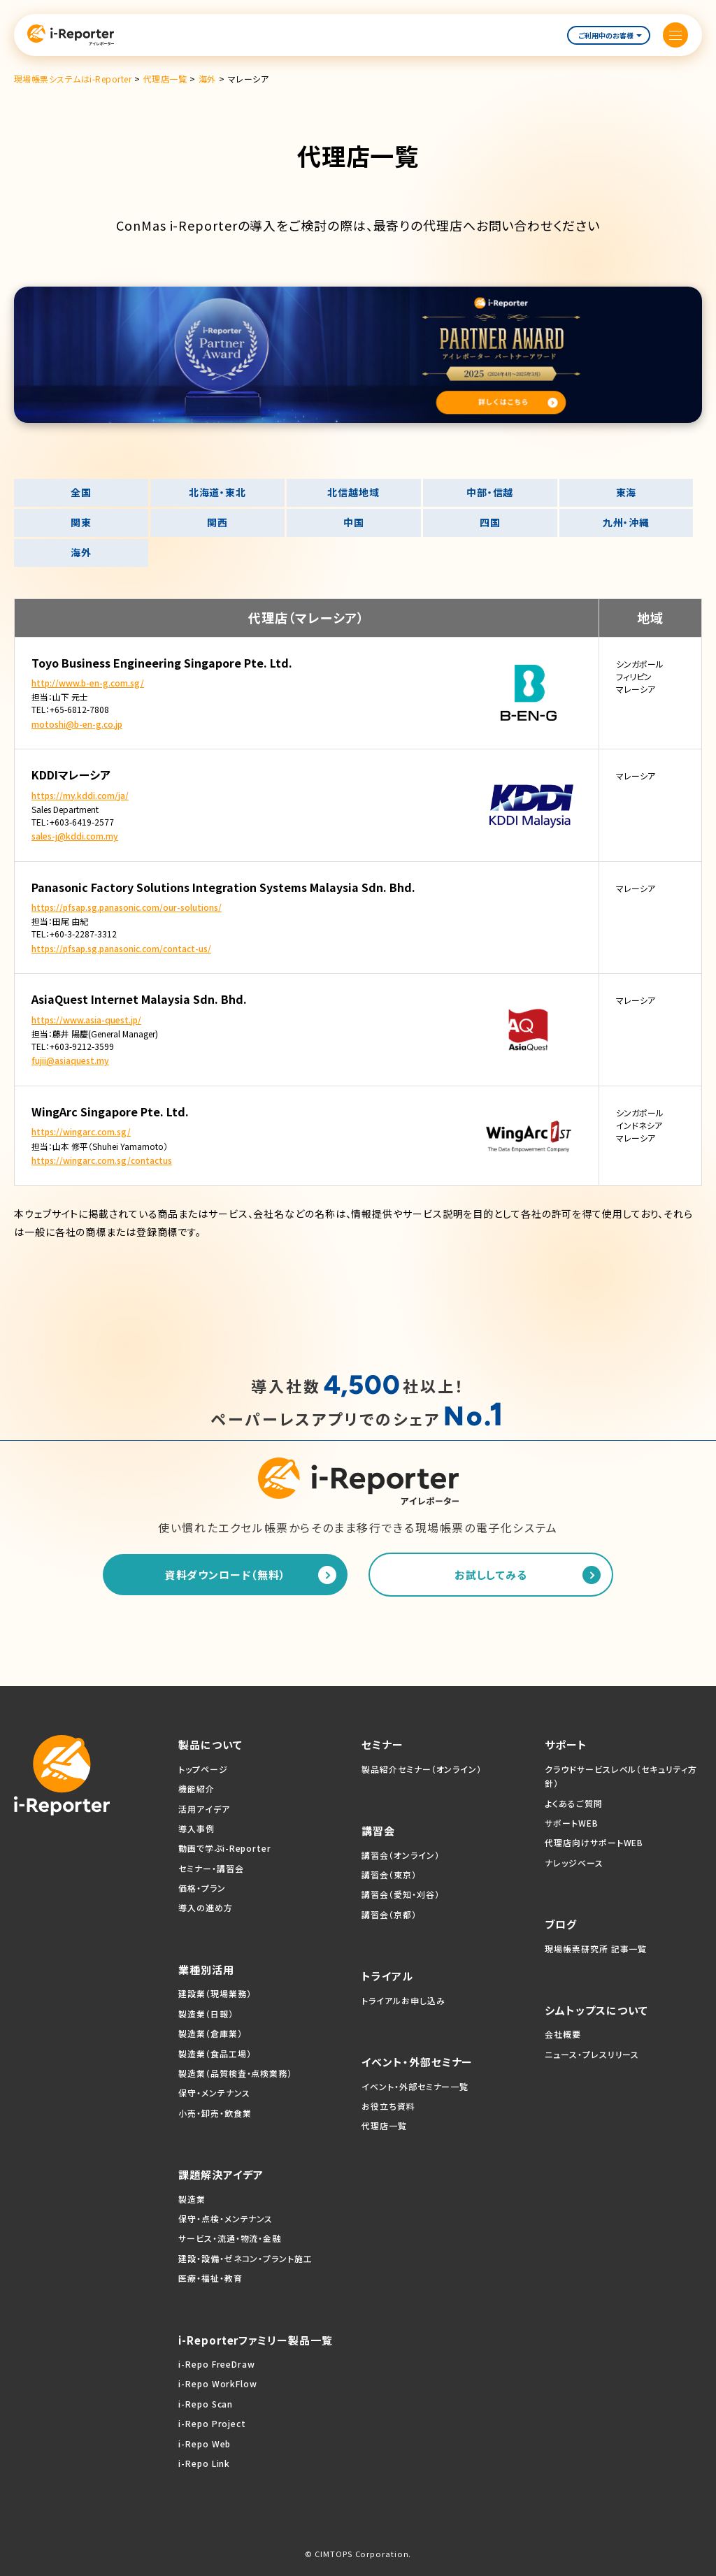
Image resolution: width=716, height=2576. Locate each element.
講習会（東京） (388, 1874)
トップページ (202, 1769)
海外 (81, 552)
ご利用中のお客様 (610, 35)
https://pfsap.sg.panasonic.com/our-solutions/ (126, 907)
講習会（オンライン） (400, 1855)
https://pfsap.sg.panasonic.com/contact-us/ (121, 948)
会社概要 (563, 2034)
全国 (81, 492)
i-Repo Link (204, 2463)
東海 (626, 492)
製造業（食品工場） (214, 2053)
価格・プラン (201, 1888)
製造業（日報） (205, 2014)
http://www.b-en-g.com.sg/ (87, 683)
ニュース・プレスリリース (592, 2054)
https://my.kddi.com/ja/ (80, 795)
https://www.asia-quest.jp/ (86, 1020)
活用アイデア (203, 1809)
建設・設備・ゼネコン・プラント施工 (245, 2258)
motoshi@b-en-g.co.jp (76, 724)
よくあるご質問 (573, 1803)
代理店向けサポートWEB (594, 1842)
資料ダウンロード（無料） (225, 1574)
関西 (217, 522)
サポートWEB (571, 1823)
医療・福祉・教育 (210, 2278)
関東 (81, 522)
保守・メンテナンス (214, 2093)
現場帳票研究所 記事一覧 (596, 1949)
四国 (490, 522)
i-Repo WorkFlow (217, 2383)
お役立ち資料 (388, 2106)
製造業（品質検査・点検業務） (235, 2073)
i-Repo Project (212, 2423)
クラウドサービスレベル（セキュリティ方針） (620, 1776)
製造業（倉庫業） (210, 2033)
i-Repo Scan (205, 2404)
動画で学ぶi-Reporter (224, 1848)
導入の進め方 (205, 1907)
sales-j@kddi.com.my (74, 836)
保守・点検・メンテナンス (225, 2218)
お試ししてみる (490, 1574)
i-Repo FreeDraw (216, 2364)
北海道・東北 (217, 492)
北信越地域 (353, 492)
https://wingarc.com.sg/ (81, 1131)
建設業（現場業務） (214, 1993)
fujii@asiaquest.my (70, 1060)
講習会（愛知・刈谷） (400, 1894)
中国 (353, 522)
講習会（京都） (388, 1914)
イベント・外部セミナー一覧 (414, 2086)
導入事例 (196, 1828)
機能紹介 (196, 1788)
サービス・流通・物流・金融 (229, 2238)
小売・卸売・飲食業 (214, 2113)
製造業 (192, 2199)
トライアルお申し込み (403, 2000)
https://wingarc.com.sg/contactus (101, 1160)
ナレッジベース (574, 1863)
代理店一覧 (384, 2125)
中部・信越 (490, 492)
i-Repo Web (204, 2443)
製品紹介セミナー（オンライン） (421, 1769)
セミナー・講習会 (210, 1868)
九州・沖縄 (626, 522)
